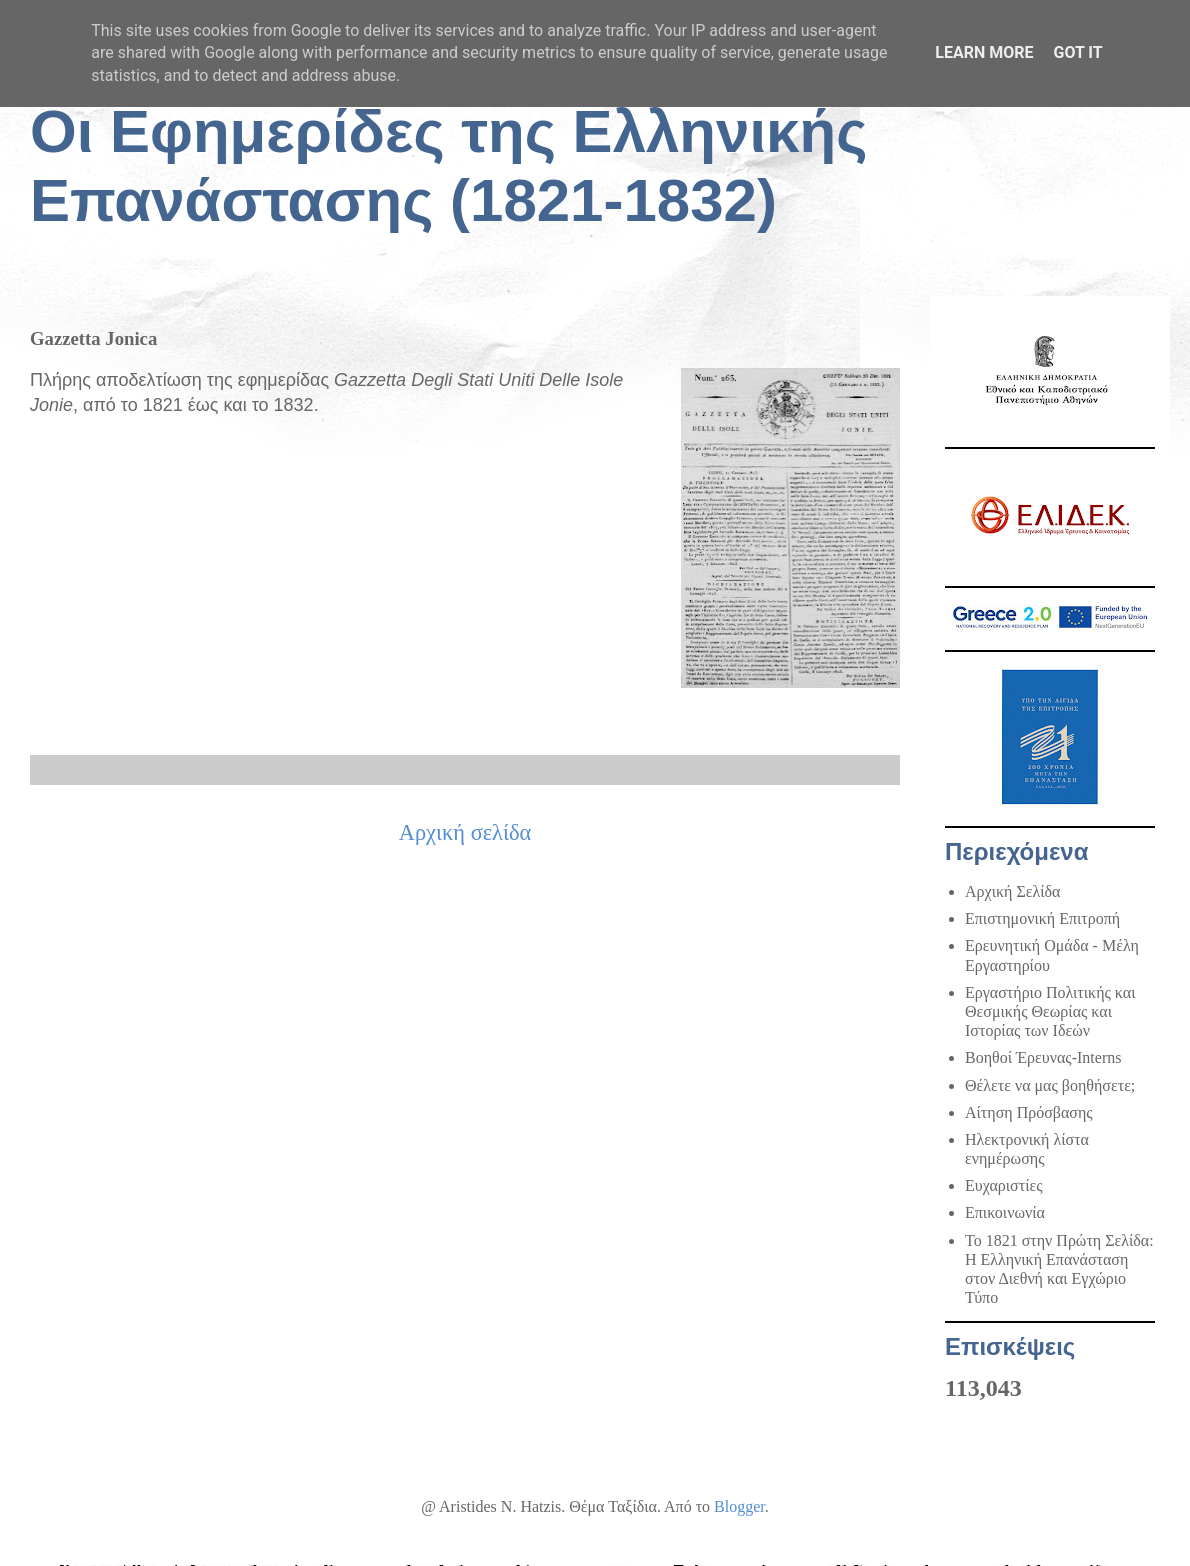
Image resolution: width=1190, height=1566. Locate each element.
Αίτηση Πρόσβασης (1029, 1112)
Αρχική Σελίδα (1012, 891)
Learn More (984, 52)
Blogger (739, 1506)
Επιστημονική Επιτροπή (1042, 918)
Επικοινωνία (1005, 1212)
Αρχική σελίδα (465, 832)
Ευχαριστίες (1004, 1185)
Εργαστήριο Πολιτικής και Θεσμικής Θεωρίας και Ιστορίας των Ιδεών (1050, 1011)
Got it (1077, 52)
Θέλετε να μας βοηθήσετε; (1050, 1085)
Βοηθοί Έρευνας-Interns (1043, 1057)
